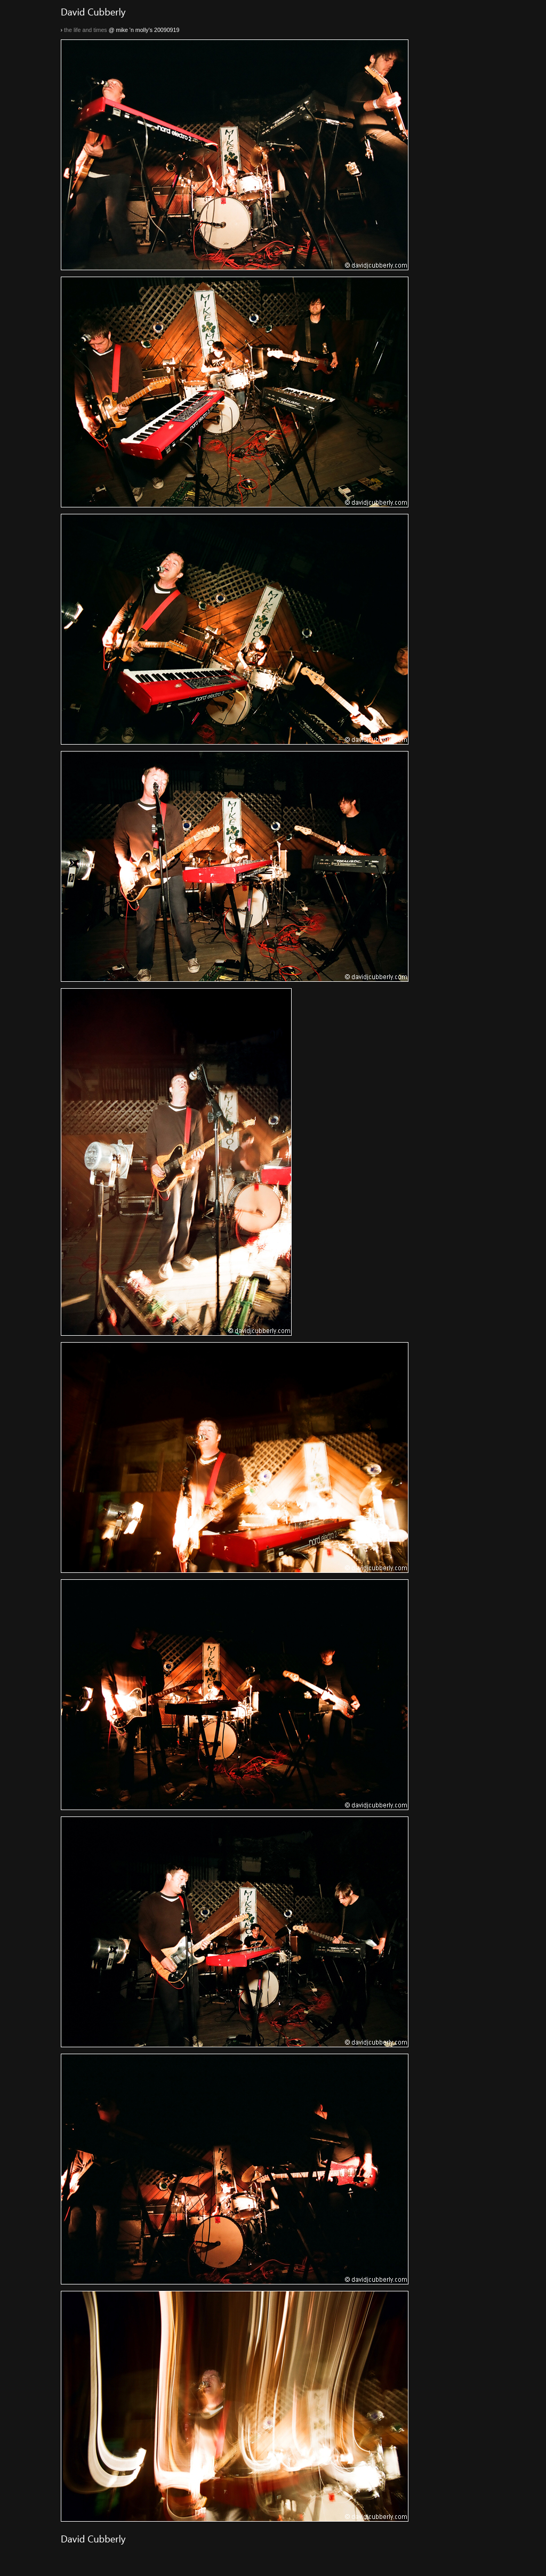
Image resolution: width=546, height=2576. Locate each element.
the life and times (85, 30)
